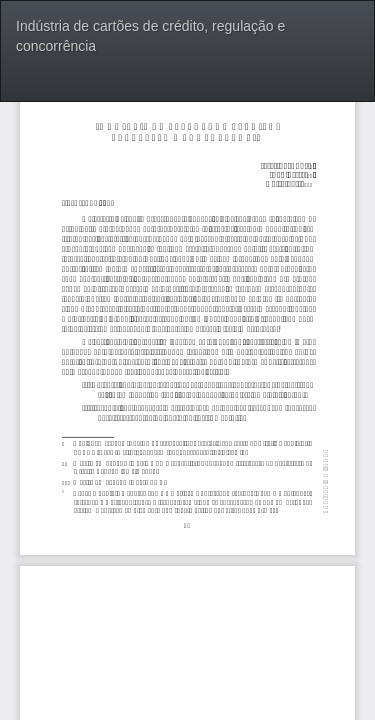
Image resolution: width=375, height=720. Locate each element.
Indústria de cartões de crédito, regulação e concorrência (150, 36)
